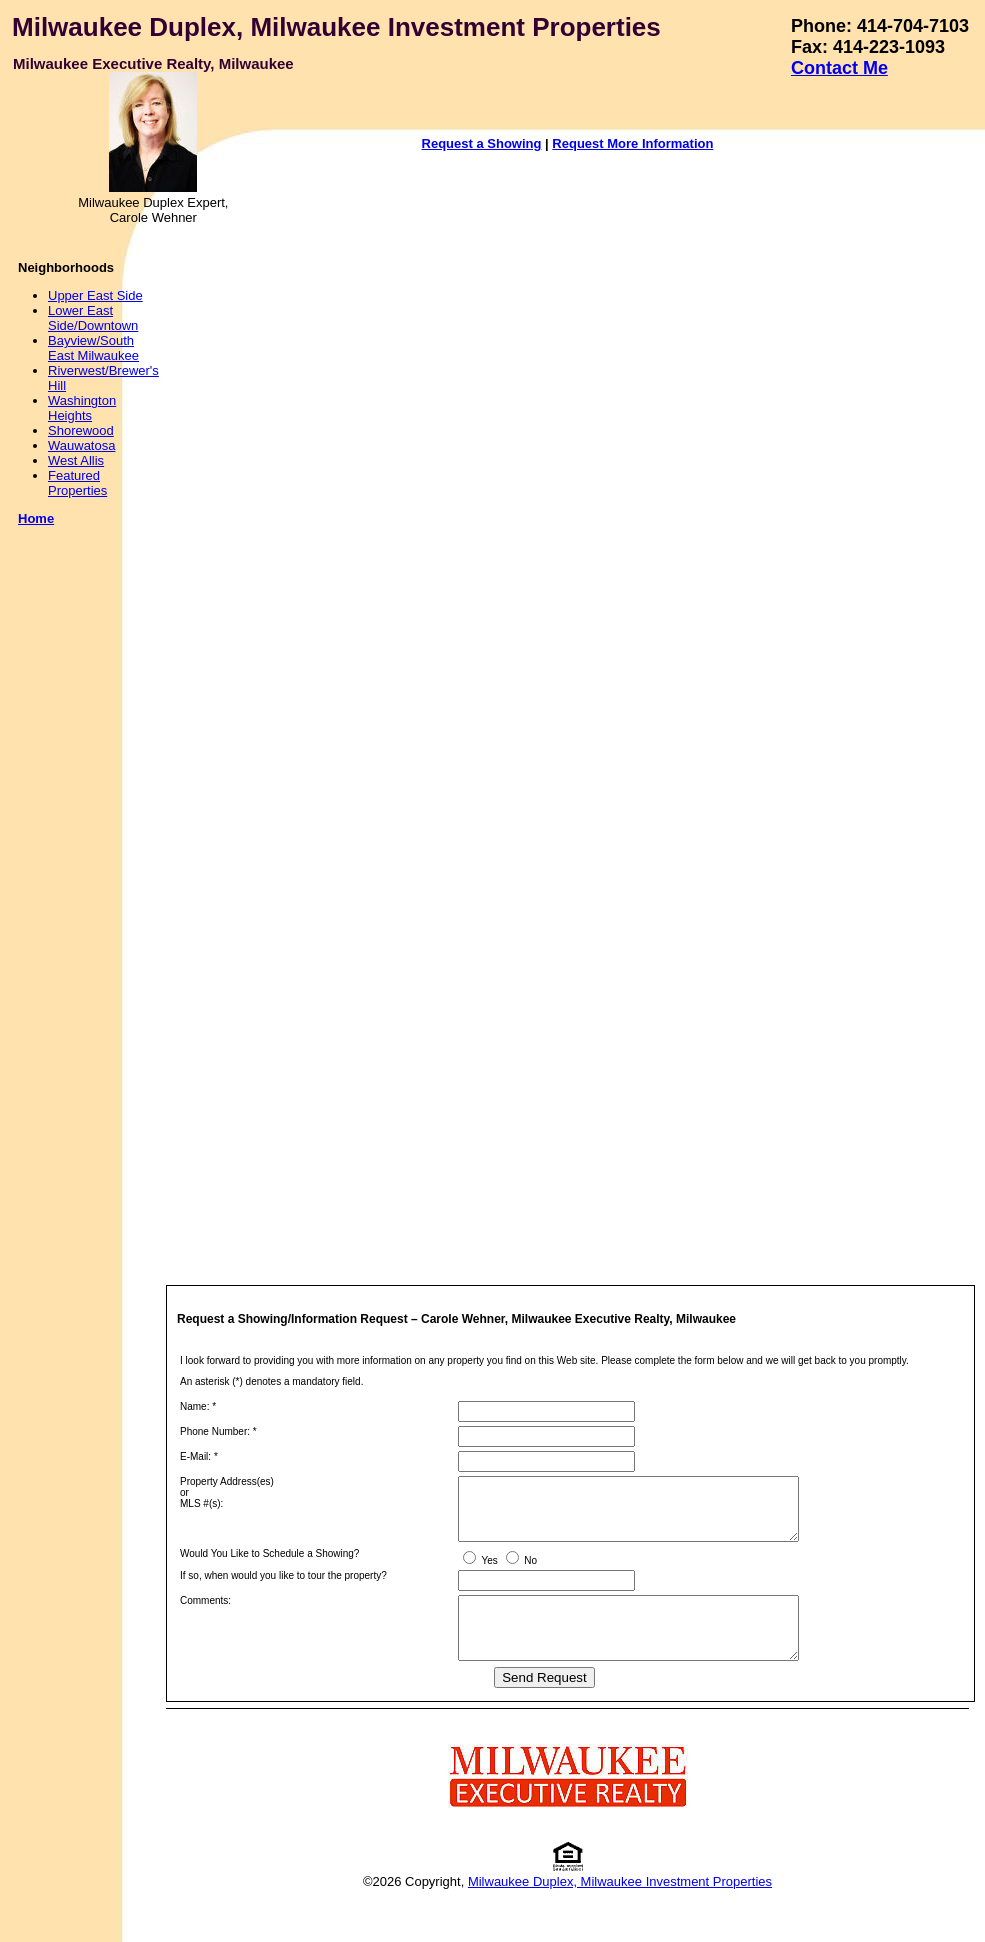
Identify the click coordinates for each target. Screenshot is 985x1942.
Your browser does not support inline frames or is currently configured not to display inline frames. (593, 704)
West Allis (76, 460)
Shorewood (81, 430)
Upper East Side (95, 295)
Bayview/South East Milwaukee (93, 348)
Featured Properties (77, 483)
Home (36, 518)
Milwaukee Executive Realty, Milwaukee (153, 63)
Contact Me (839, 68)
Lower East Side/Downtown (93, 318)
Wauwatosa (81, 445)
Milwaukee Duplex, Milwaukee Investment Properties (336, 27)
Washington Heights (82, 408)
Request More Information (632, 143)
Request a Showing (482, 143)
